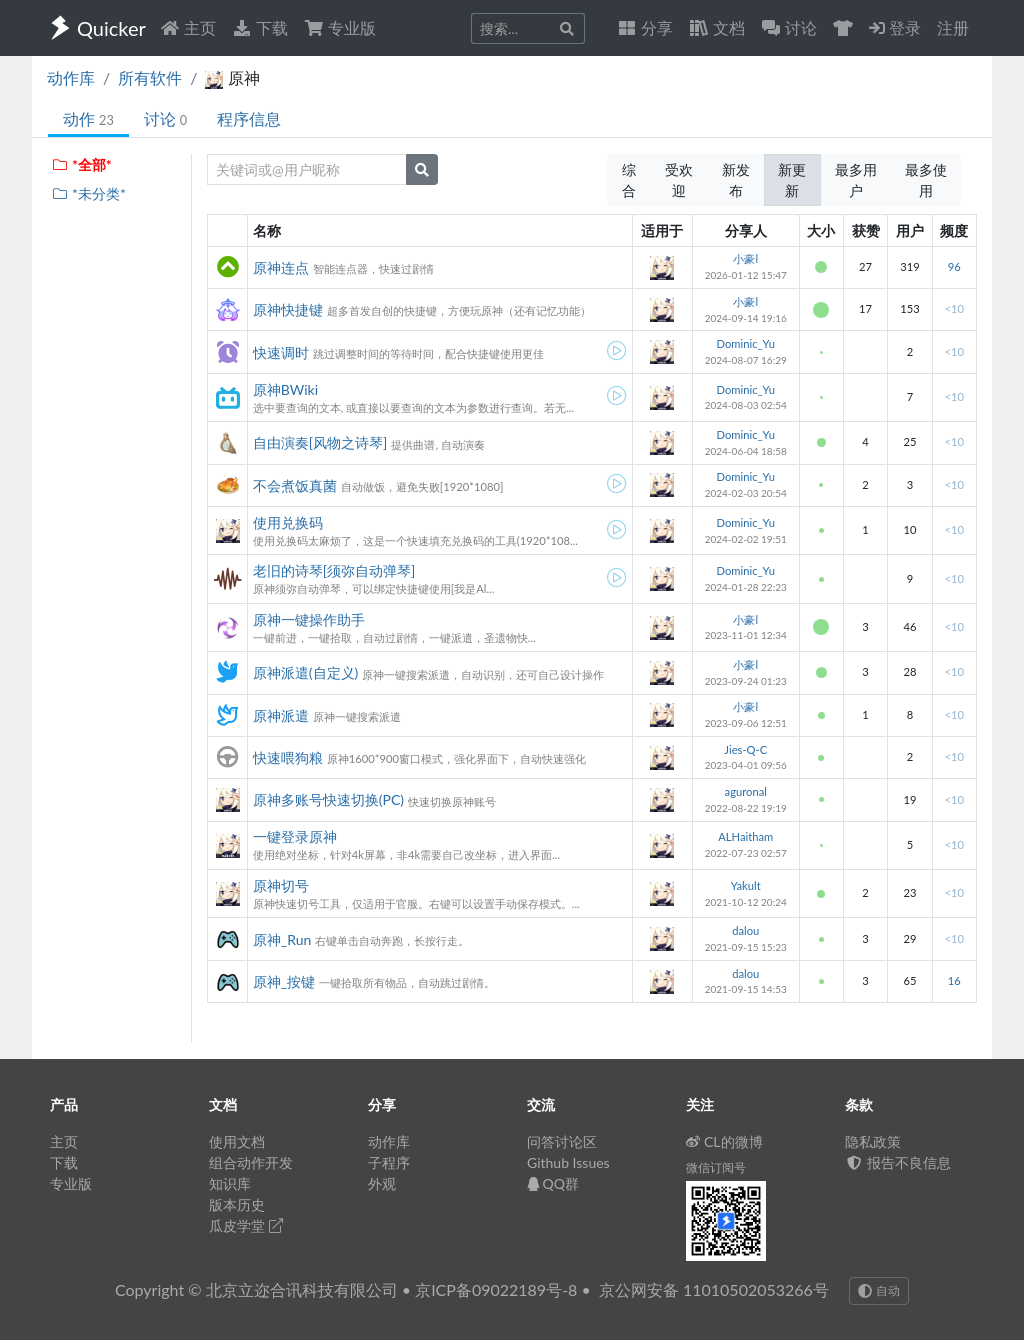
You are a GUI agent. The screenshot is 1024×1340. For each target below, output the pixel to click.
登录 (895, 27)
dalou (745, 930)
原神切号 (281, 885)
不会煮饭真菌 (295, 485)
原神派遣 (281, 715)
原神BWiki (285, 389)
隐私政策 (873, 1141)
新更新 (792, 180)
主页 (188, 27)
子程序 (389, 1162)
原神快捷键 (288, 309)
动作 (88, 118)
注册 (953, 27)
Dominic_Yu (746, 343)
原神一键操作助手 (309, 619)
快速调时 (281, 352)
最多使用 (926, 180)
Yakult (746, 885)
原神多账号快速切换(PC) (328, 799)
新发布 (736, 180)
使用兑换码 (288, 522)
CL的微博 (724, 1141)
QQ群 (553, 1183)
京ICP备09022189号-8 (496, 1289)
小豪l (745, 258)
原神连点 (281, 267)
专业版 (340, 27)
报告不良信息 (898, 1162)
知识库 (230, 1183)
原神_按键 (284, 981)
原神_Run (282, 939)
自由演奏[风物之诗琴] (320, 442)
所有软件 (150, 77)
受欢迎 (679, 180)
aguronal (746, 791)
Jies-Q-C (745, 749)
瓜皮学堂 (246, 1225)
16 (954, 980)
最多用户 (856, 180)
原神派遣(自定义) (305, 672)
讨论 (165, 118)
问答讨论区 (562, 1141)
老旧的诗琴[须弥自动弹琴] (334, 570)
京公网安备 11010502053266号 (714, 1289)
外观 (382, 1183)
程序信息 (249, 118)
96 (954, 266)
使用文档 (237, 1141)
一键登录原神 (295, 836)
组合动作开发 (251, 1162)
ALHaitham (745, 836)
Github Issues (568, 1162)
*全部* (81, 164)
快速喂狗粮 (288, 757)
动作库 (71, 77)
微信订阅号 (716, 1167)
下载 (260, 27)
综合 (629, 180)
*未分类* (88, 193)
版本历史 (237, 1204)
